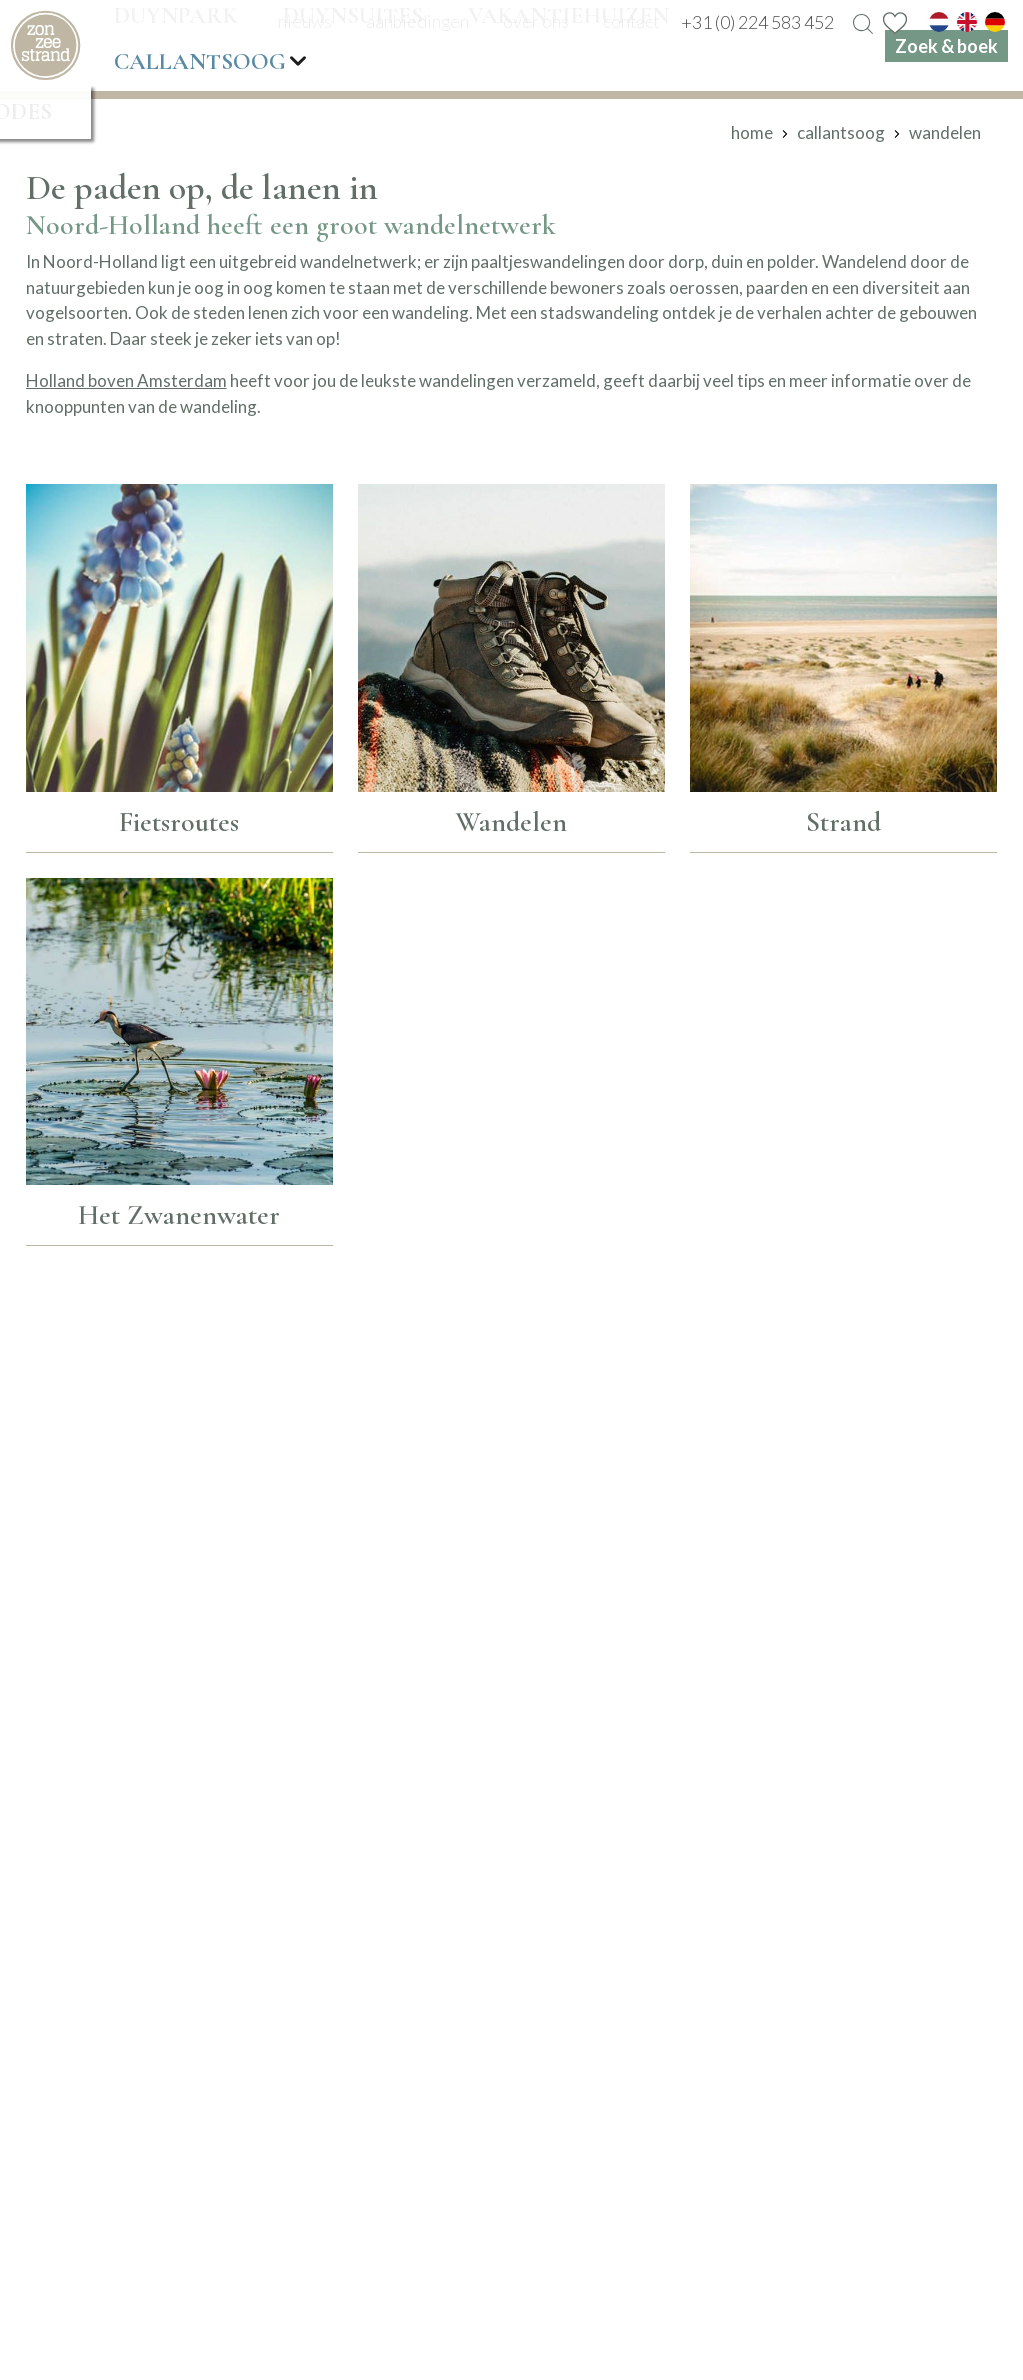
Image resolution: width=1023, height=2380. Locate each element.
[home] (45, 45)
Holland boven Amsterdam (126, 380)
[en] (967, 22)
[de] (995, 22)
